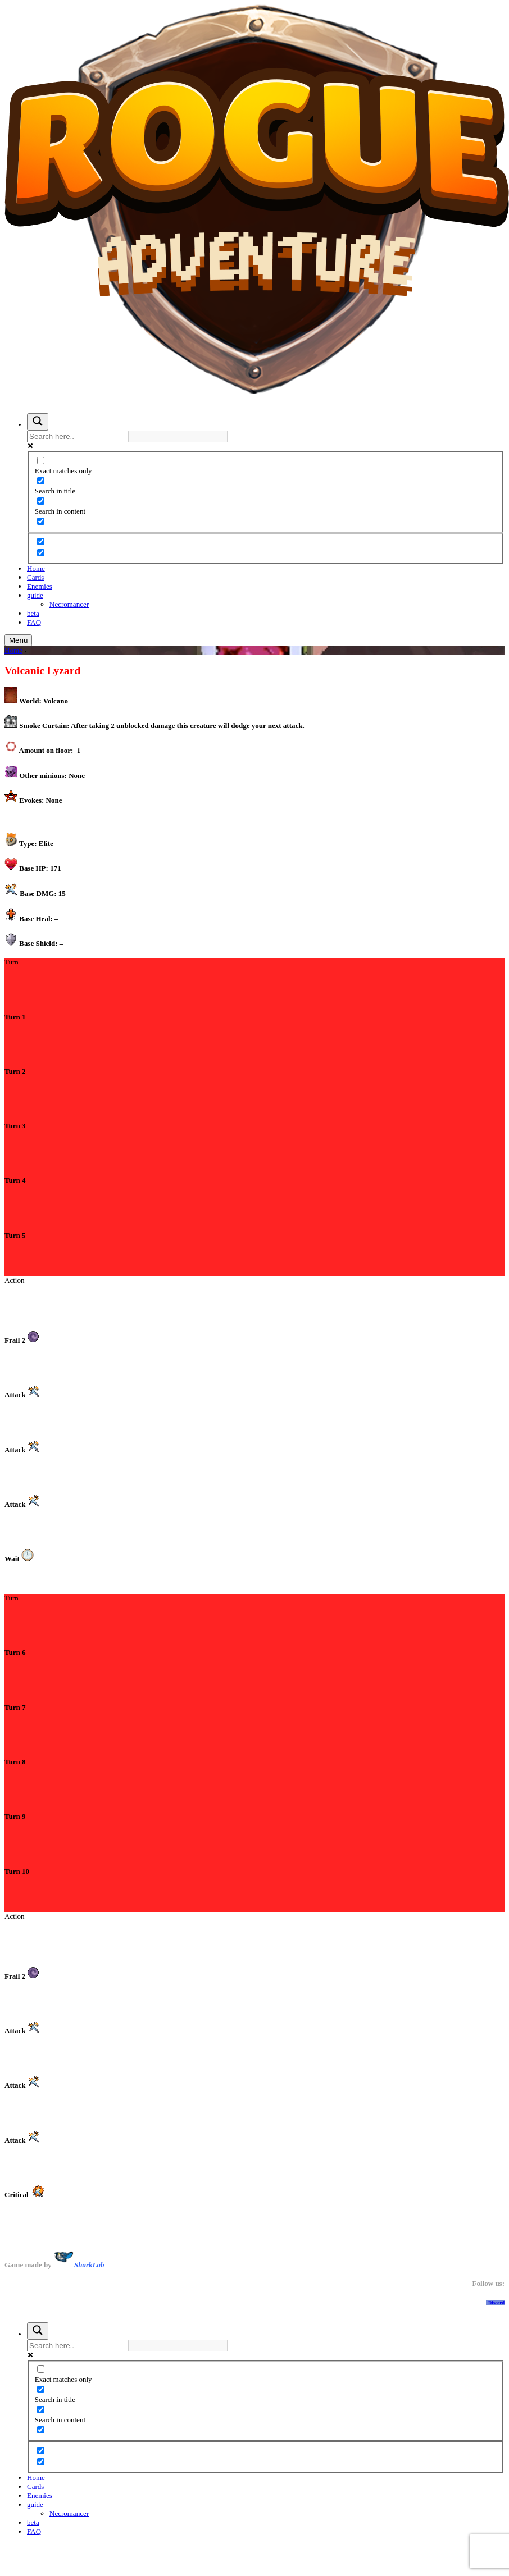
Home (36, 568)
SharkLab (89, 2265)
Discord (495, 2302)
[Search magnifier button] (37, 422)
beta (33, 613)
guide (35, 595)
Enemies (39, 586)
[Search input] (76, 436)
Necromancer (69, 604)
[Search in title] (40, 480)
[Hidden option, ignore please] (40, 541)
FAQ (34, 622)
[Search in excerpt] (40, 521)
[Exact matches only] (40, 460)
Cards (35, 577)
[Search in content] (40, 501)
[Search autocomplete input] (178, 436)
